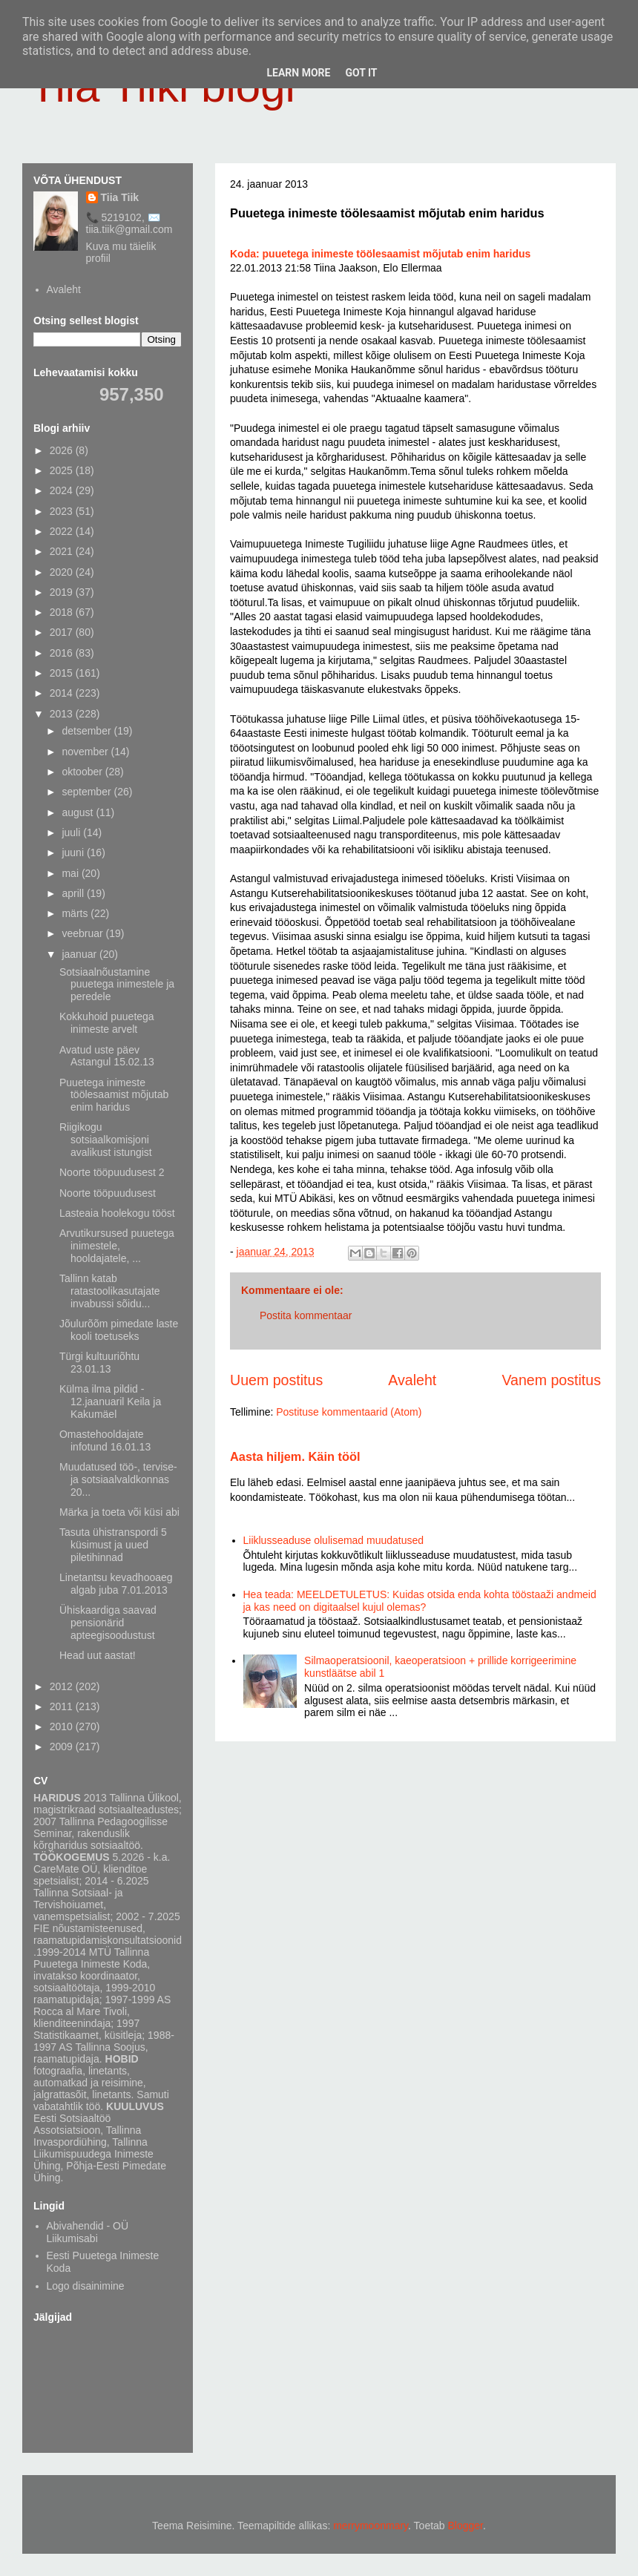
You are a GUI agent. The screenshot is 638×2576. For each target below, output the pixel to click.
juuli (72, 832)
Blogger (465, 2525)
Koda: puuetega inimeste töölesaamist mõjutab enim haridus (380, 254)
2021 (63, 551)
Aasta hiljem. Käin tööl (295, 1456)
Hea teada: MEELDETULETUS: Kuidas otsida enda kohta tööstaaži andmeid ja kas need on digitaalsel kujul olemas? (419, 1600)
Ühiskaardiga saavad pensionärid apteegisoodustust (108, 1622)
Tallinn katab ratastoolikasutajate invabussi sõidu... (109, 1291)
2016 (63, 653)
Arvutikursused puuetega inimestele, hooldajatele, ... (116, 1245)
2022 (63, 531)
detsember (88, 731)
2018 (63, 612)
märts (76, 913)
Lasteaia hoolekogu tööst (117, 1213)
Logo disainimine (86, 2286)
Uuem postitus (276, 1380)
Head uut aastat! (97, 1655)
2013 (63, 714)
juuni (74, 852)
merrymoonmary (370, 2525)
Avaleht (412, 1380)
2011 (63, 1706)
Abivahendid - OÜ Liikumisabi (88, 2232)
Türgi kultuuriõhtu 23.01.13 (99, 1362)
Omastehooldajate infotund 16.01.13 (105, 1440)
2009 (63, 1746)
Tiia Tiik (120, 197)
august (79, 812)
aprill (74, 893)
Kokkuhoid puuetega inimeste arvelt (106, 1023)
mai (71, 873)
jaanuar (80, 954)
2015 (63, 673)
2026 (63, 450)
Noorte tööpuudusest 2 (112, 1172)
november (86, 752)
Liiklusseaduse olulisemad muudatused (333, 1540)
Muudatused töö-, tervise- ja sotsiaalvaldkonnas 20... (118, 1479)
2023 (63, 511)
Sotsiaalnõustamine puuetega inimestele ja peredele (116, 984)
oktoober (83, 772)
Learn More (298, 73)
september (88, 792)
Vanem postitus (551, 1380)
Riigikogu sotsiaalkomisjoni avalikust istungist (105, 1139)
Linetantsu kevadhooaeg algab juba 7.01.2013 (116, 1583)
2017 (63, 632)
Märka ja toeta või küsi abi (119, 1512)
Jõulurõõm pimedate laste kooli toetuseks (118, 1330)
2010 (63, 1726)
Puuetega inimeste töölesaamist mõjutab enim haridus (113, 1095)
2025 (63, 470)
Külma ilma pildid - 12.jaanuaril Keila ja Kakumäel (110, 1401)
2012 (63, 1686)
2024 (63, 490)
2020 (63, 572)
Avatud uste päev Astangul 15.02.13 (106, 1056)
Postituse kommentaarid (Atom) (348, 1412)
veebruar (83, 933)
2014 (63, 693)
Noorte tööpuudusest (107, 1193)
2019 (63, 592)
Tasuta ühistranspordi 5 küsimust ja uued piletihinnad (113, 1544)
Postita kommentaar (306, 1315)
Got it (361, 73)
